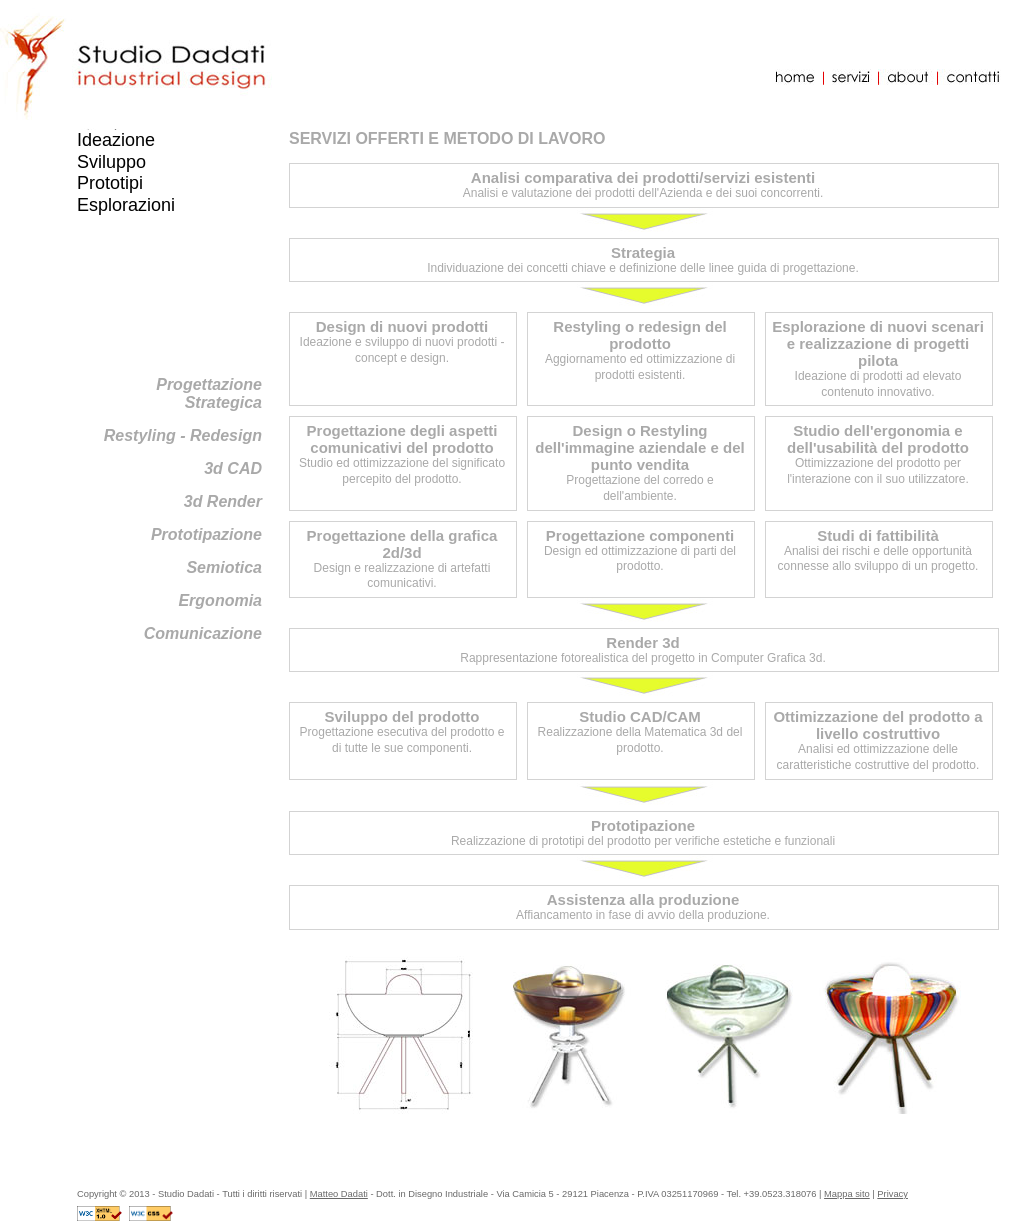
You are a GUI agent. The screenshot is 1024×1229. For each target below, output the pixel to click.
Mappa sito (847, 1194)
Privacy (892, 1194)
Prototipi (110, 183)
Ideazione (116, 140)
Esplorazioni (126, 205)
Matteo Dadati (339, 1194)
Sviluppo (111, 162)
